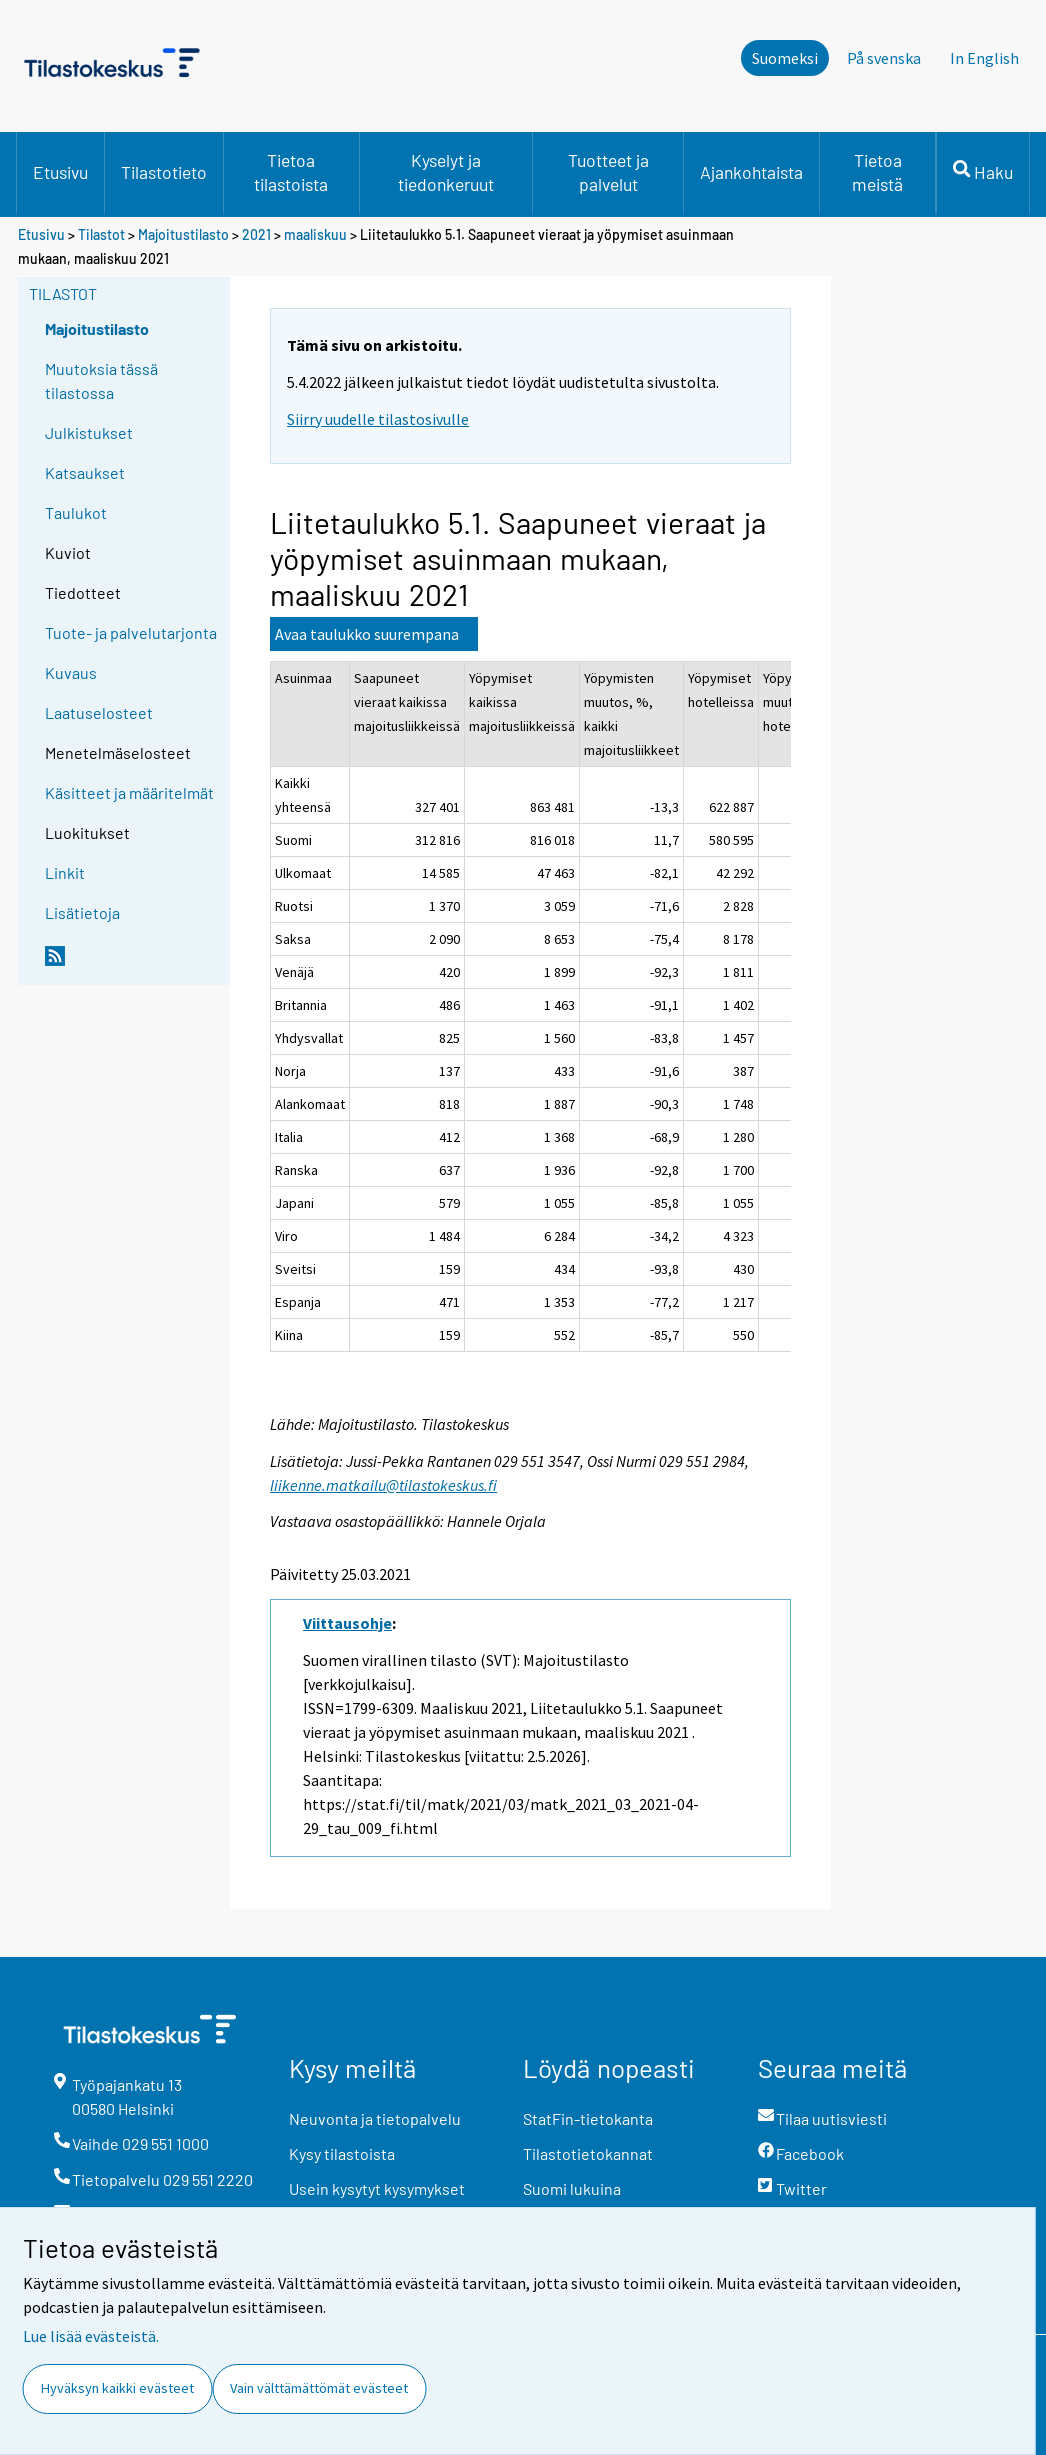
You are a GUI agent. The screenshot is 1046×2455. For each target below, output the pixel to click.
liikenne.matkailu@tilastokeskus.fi (383, 1485)
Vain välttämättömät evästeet (319, 2388)
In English (984, 58)
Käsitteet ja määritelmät (129, 792)
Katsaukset (85, 472)
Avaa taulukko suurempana (367, 634)
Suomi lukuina (572, 2188)
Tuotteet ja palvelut (608, 172)
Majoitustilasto (183, 234)
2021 (256, 234)
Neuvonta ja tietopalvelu (375, 2118)
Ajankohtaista (751, 172)
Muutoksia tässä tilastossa (101, 380)
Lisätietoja (82, 912)
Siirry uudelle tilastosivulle (378, 419)
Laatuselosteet (99, 712)
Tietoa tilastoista (291, 172)
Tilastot (101, 234)
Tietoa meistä (877, 172)
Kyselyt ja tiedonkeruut (446, 172)
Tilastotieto (164, 172)
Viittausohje (347, 1623)
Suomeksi (785, 58)
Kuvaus (71, 672)
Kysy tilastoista (342, 2153)
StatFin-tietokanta (588, 2118)
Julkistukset (89, 432)
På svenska (884, 58)
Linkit (65, 872)
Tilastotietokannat (588, 2153)
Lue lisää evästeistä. (91, 2336)
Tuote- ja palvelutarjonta (131, 632)
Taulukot (76, 512)
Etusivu (60, 172)
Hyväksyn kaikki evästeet (117, 2388)
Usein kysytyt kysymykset (377, 2188)
